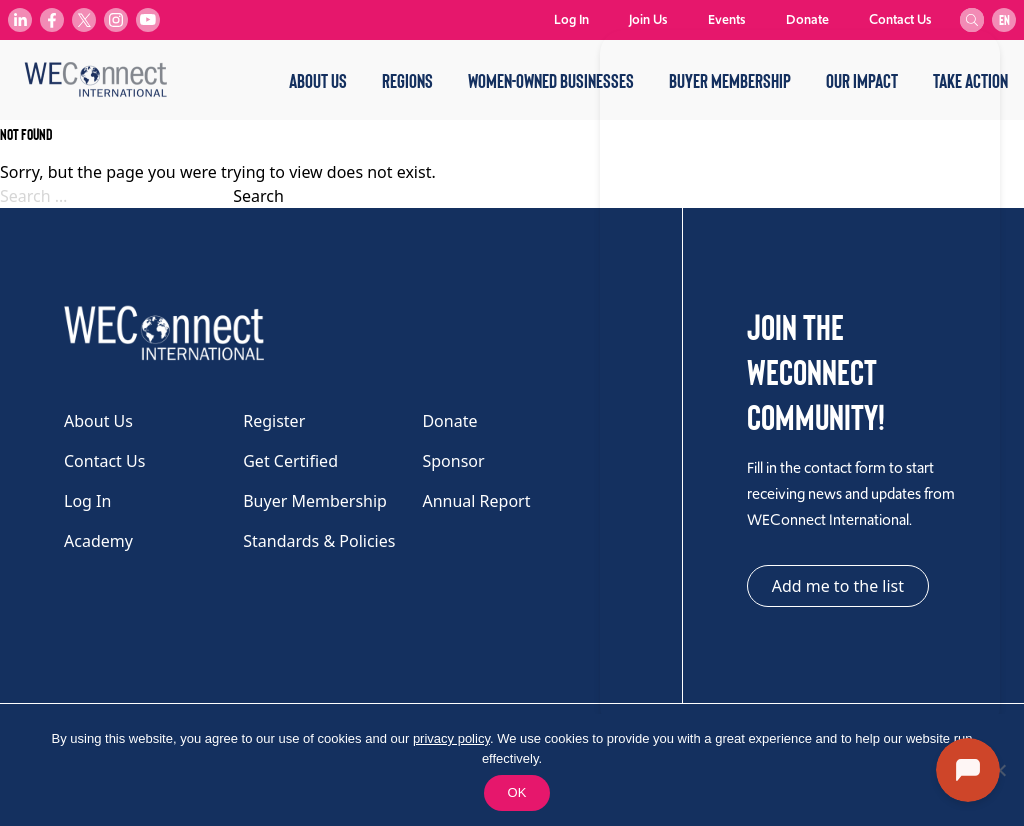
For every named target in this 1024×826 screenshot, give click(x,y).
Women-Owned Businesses (551, 80)
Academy (98, 541)
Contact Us (900, 19)
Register (274, 421)
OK (517, 792)
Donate (807, 19)
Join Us (648, 19)
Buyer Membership (315, 501)
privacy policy (451, 738)
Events (727, 19)
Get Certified (290, 461)
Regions (407, 80)
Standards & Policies (319, 541)
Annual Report (476, 501)
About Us (318, 80)
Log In (571, 19)
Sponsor (453, 461)
